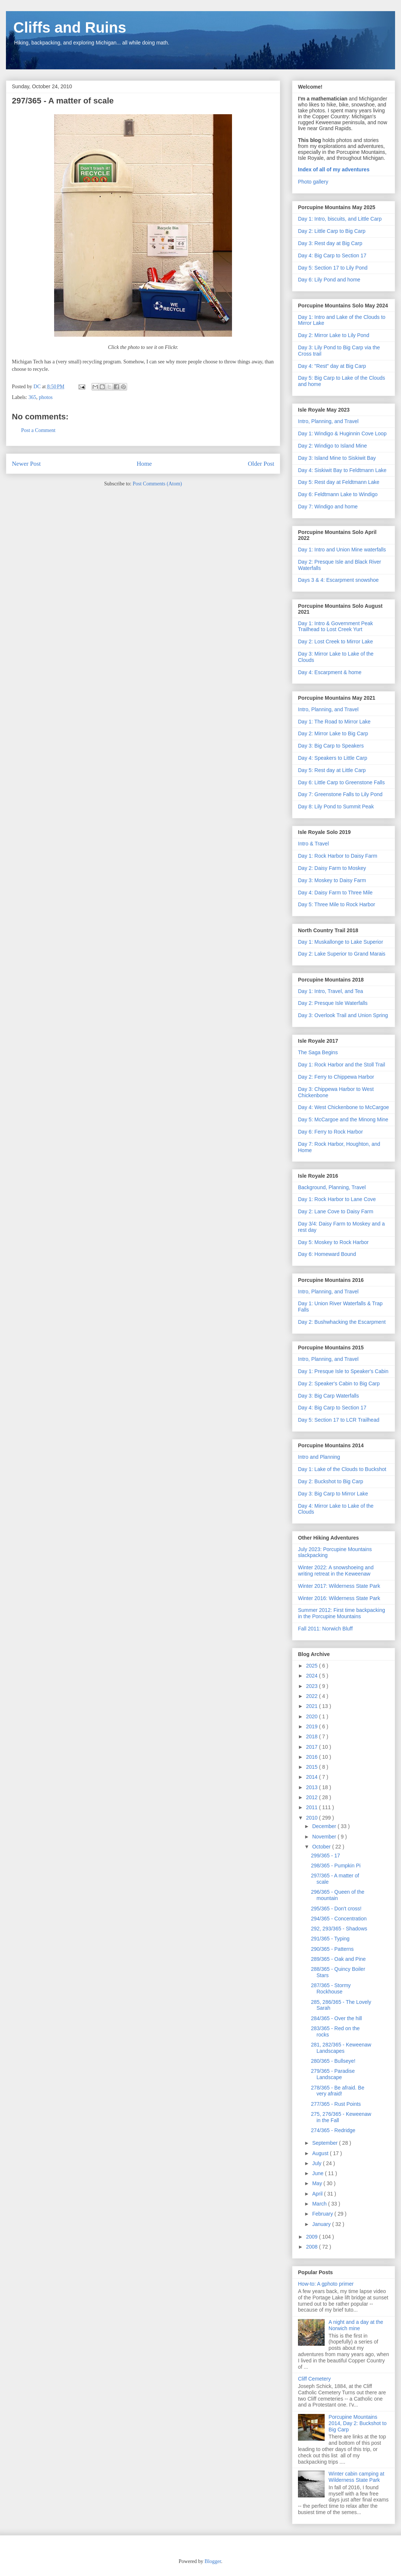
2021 (312, 1706)
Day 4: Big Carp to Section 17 (332, 255)
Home (144, 463)
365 (32, 397)
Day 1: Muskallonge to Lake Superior (340, 942)
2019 (312, 1726)
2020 (312, 1716)
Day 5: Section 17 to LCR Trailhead (338, 1420)
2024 (312, 1676)
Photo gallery (313, 182)
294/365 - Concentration (339, 1919)
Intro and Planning (319, 1457)
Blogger (213, 2561)
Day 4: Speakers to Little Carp (332, 758)
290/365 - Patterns (332, 1949)
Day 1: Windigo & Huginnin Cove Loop (342, 433)
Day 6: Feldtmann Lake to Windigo (338, 494)
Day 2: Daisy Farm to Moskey (332, 868)
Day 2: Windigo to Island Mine (332, 446)
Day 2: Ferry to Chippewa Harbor (336, 1077)
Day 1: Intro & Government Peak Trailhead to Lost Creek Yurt (335, 626)
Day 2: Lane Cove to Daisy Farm (335, 1211)
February (323, 2214)
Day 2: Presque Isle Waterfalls (333, 1003)
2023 (312, 1686)
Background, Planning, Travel (332, 1187)
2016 (312, 1757)
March (320, 2204)
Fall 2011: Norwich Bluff (325, 1629)
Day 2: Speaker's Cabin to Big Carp (339, 1383)
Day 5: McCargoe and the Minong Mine (343, 1119)
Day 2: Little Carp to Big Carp (331, 231)
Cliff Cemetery (314, 2379)
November (324, 1837)
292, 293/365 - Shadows (339, 1929)
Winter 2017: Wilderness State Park (339, 1586)
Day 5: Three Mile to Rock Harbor (336, 904)
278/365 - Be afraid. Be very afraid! (337, 2091)
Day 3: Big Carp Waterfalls (328, 1396)
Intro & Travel (313, 844)
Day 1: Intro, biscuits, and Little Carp (340, 219)
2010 (312, 1818)
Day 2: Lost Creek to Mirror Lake (335, 641)
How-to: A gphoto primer (326, 2284)
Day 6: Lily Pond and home (329, 280)
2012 (312, 1797)
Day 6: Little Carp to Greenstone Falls (341, 782)
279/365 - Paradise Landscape (333, 2074)
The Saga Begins (318, 1052)
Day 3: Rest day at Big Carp (330, 243)
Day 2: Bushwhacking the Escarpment (342, 1322)
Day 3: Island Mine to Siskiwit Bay (337, 458)
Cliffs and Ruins (69, 27)
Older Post (261, 463)
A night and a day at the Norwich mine (356, 2325)
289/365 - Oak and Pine (338, 1959)
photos (46, 397)
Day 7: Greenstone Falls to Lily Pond (340, 794)
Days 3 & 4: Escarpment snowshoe (338, 580)
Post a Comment (38, 430)
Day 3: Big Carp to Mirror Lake (333, 1494)
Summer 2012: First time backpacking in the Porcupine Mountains (341, 1613)
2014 (312, 1777)
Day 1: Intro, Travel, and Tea (330, 991)
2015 (312, 1767)
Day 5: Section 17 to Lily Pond (333, 268)
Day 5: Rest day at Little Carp (332, 770)
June (318, 2173)
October (322, 1847)
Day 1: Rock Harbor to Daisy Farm (337, 856)
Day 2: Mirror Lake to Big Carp (333, 733)
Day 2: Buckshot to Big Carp (330, 1481)
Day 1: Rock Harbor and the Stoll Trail (341, 1065)
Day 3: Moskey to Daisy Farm (332, 880)
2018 (312, 1736)
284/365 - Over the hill (336, 2018)
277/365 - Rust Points (336, 2104)
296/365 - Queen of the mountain (337, 1895)
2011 (312, 1807)
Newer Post (26, 463)
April (318, 2194)
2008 (312, 2247)
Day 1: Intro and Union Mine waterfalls (342, 550)
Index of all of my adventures (333, 169)
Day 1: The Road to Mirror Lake (334, 722)
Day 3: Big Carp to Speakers (331, 746)
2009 (312, 2237)
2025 (312, 1666)
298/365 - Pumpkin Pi (336, 1865)
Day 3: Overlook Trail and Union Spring (343, 1015)
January (322, 2224)
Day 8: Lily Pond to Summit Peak (336, 806)
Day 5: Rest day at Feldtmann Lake (338, 482)
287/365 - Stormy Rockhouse (331, 1988)
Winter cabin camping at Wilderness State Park (356, 2477)
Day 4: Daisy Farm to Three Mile (335, 893)
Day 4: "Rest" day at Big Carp (332, 366)
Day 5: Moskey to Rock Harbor (333, 1242)
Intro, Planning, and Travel (328, 421)
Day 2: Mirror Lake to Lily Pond (333, 335)
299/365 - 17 (325, 1855)
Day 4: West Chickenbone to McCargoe (343, 1107)
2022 (312, 1696)
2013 (312, 1787)
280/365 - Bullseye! (333, 2061)
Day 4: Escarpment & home (329, 672)
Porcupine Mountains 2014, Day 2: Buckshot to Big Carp (358, 2423)
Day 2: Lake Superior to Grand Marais (341, 954)
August (320, 2153)
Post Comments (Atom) (157, 483)
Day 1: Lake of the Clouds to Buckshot (342, 1469)
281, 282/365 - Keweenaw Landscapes (341, 2048)
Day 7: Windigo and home (328, 506)
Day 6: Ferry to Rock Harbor (330, 1132)
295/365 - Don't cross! (336, 1909)
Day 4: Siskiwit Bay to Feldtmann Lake (342, 470)
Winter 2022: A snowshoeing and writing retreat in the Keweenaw (336, 1570)
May (317, 2183)
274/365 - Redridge (333, 2130)
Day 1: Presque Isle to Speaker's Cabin (343, 1371)
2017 (312, 1747)
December (324, 1826)
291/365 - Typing (330, 1939)
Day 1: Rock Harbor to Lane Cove (337, 1199)
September (325, 2143)
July (317, 2163)
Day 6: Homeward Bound (327, 1254)
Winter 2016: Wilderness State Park (339, 1598)
